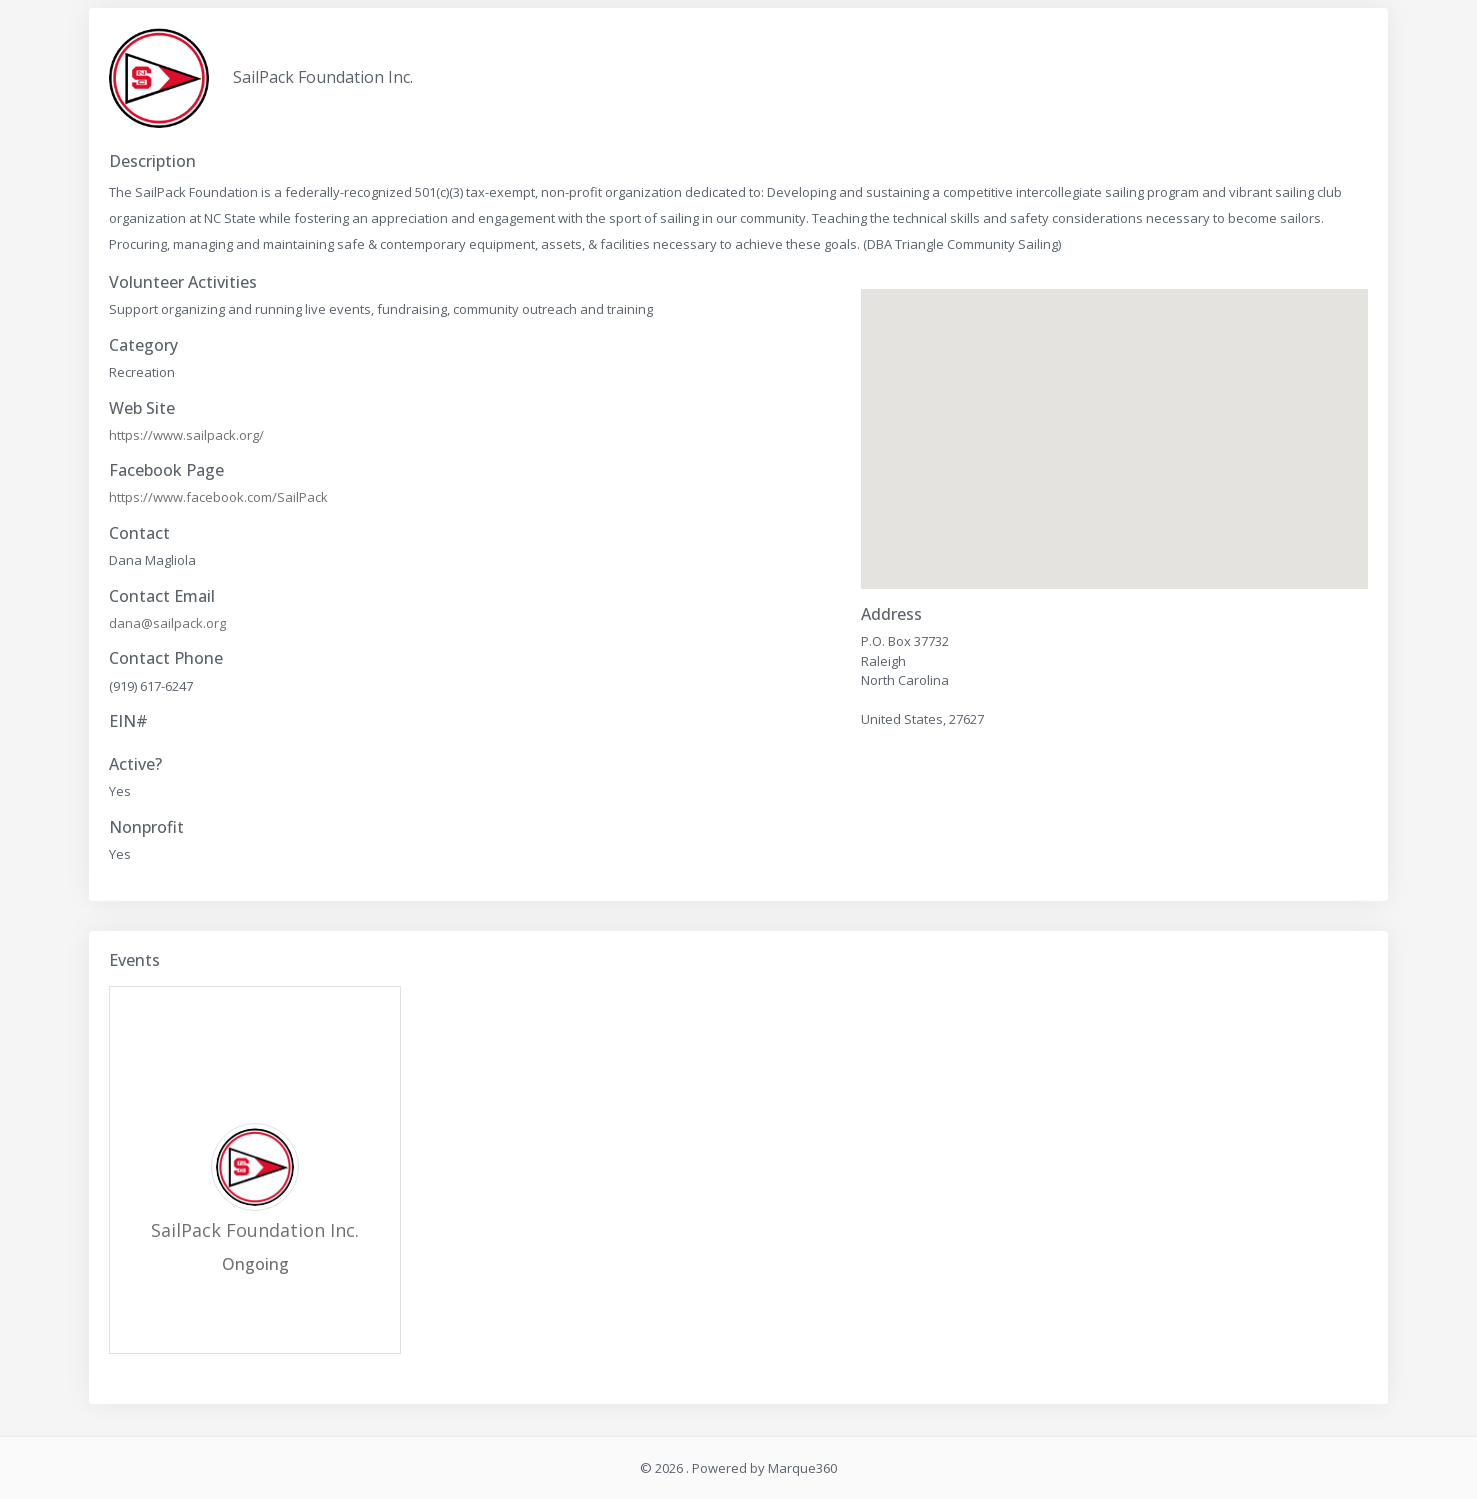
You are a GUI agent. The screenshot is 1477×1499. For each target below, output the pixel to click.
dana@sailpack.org (167, 623)
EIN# (128, 721)
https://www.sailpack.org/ (186, 435)
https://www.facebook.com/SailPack (218, 497)
